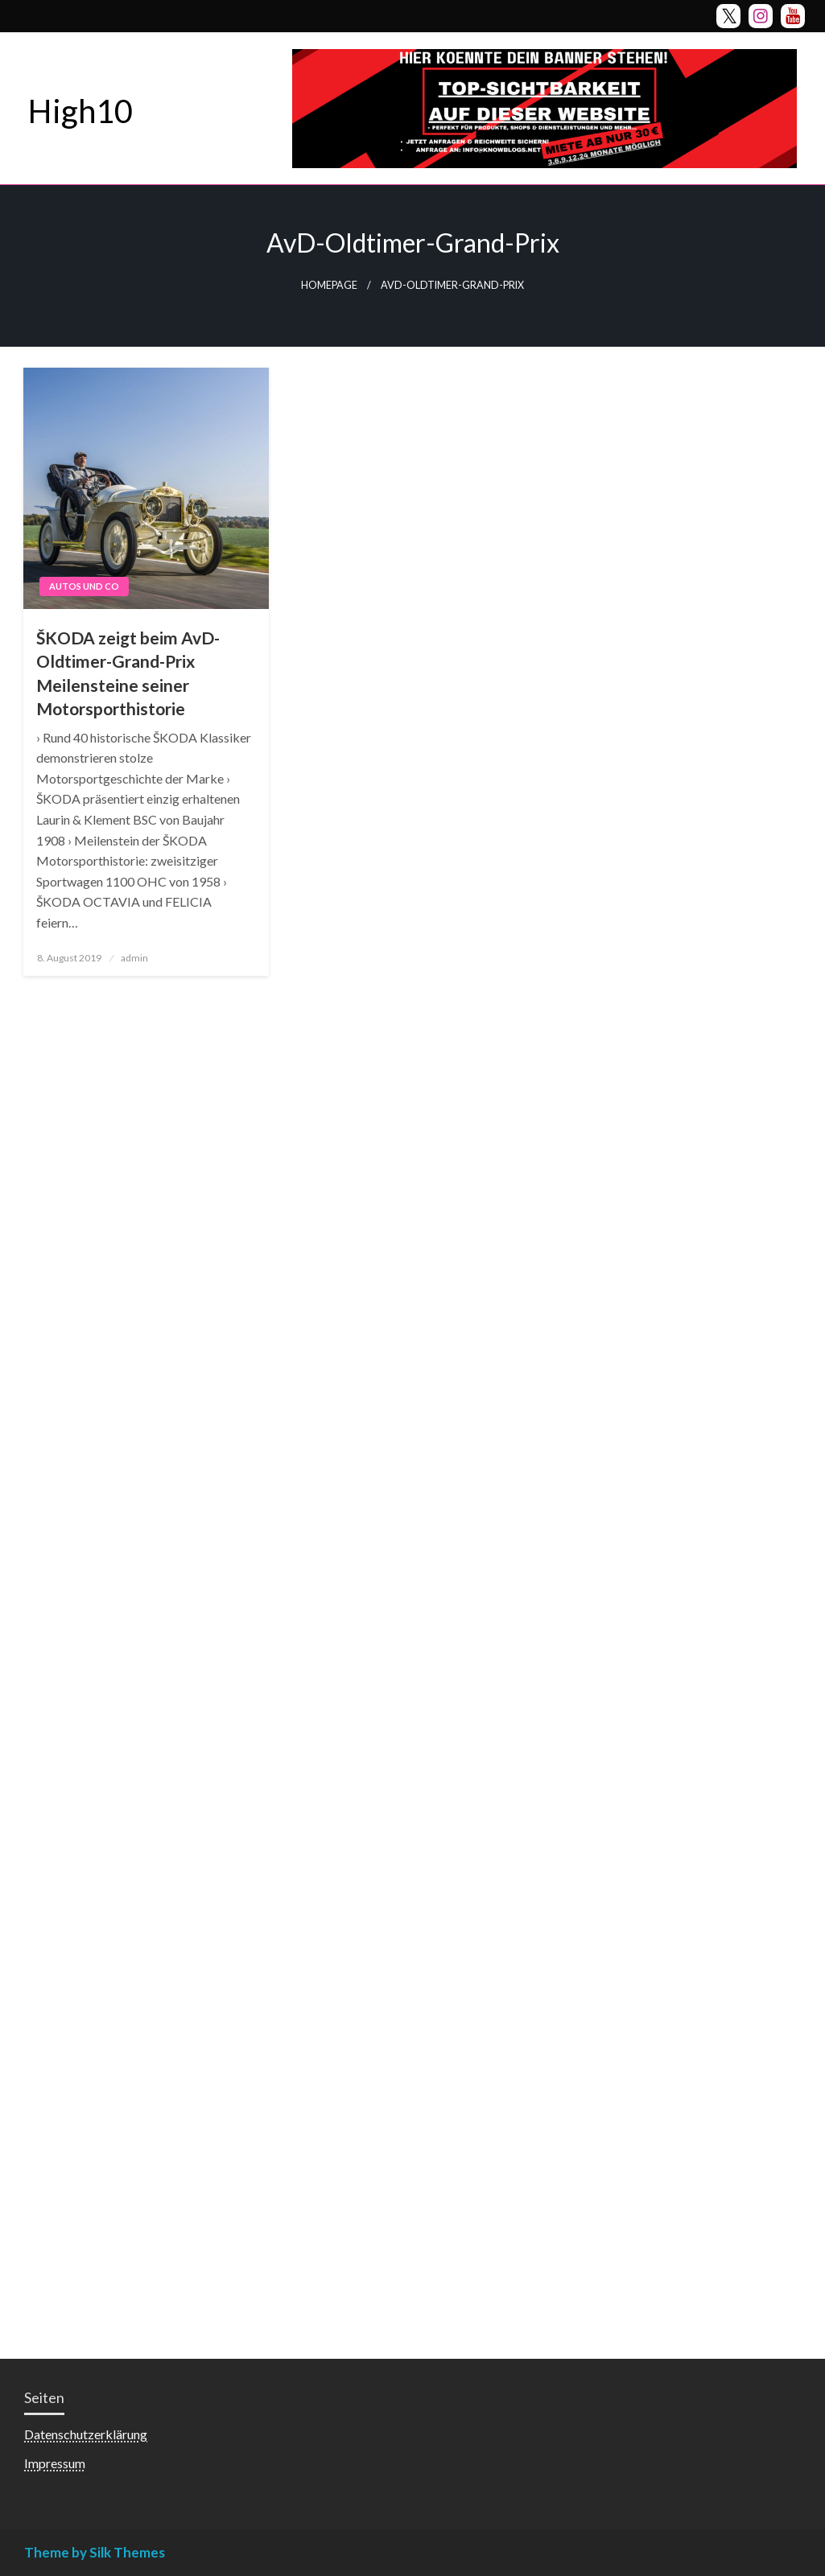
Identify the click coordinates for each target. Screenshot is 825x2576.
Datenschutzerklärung (85, 2434)
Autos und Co (84, 586)
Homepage (329, 285)
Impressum (54, 2463)
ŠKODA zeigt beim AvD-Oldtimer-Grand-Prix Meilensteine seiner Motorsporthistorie (128, 673)
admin (134, 958)
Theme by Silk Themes (94, 2552)
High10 (80, 111)
